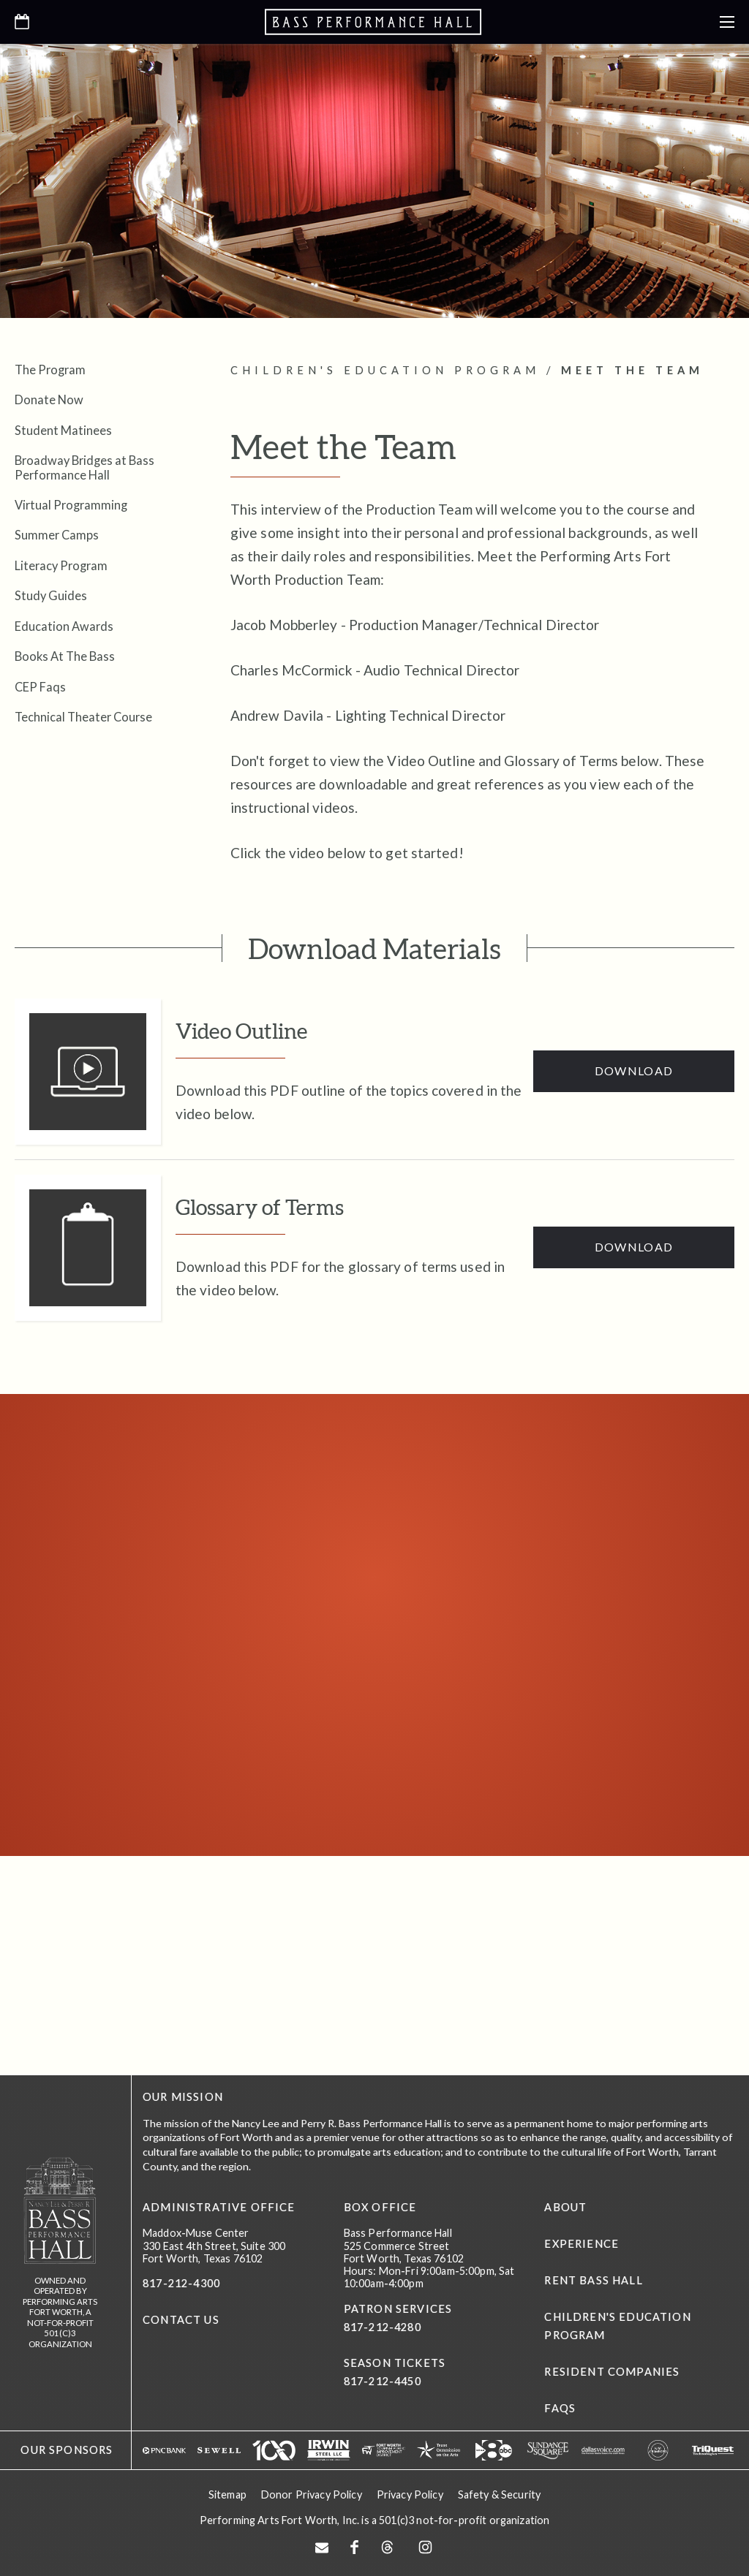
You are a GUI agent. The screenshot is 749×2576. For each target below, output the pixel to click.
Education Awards (64, 626)
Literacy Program (61, 565)
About (565, 2207)
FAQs (560, 2408)
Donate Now (49, 399)
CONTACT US (181, 2320)
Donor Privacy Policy (311, 2494)
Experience (581, 2244)
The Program (50, 369)
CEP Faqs (40, 687)
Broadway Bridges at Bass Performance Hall (84, 467)
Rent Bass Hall (593, 2280)
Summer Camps (57, 535)
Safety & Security (499, 2494)
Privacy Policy (410, 2494)
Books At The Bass (65, 656)
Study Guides (51, 595)
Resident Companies (612, 2371)
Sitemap (227, 2494)
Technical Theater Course (83, 717)
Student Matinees (63, 430)
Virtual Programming (71, 505)
